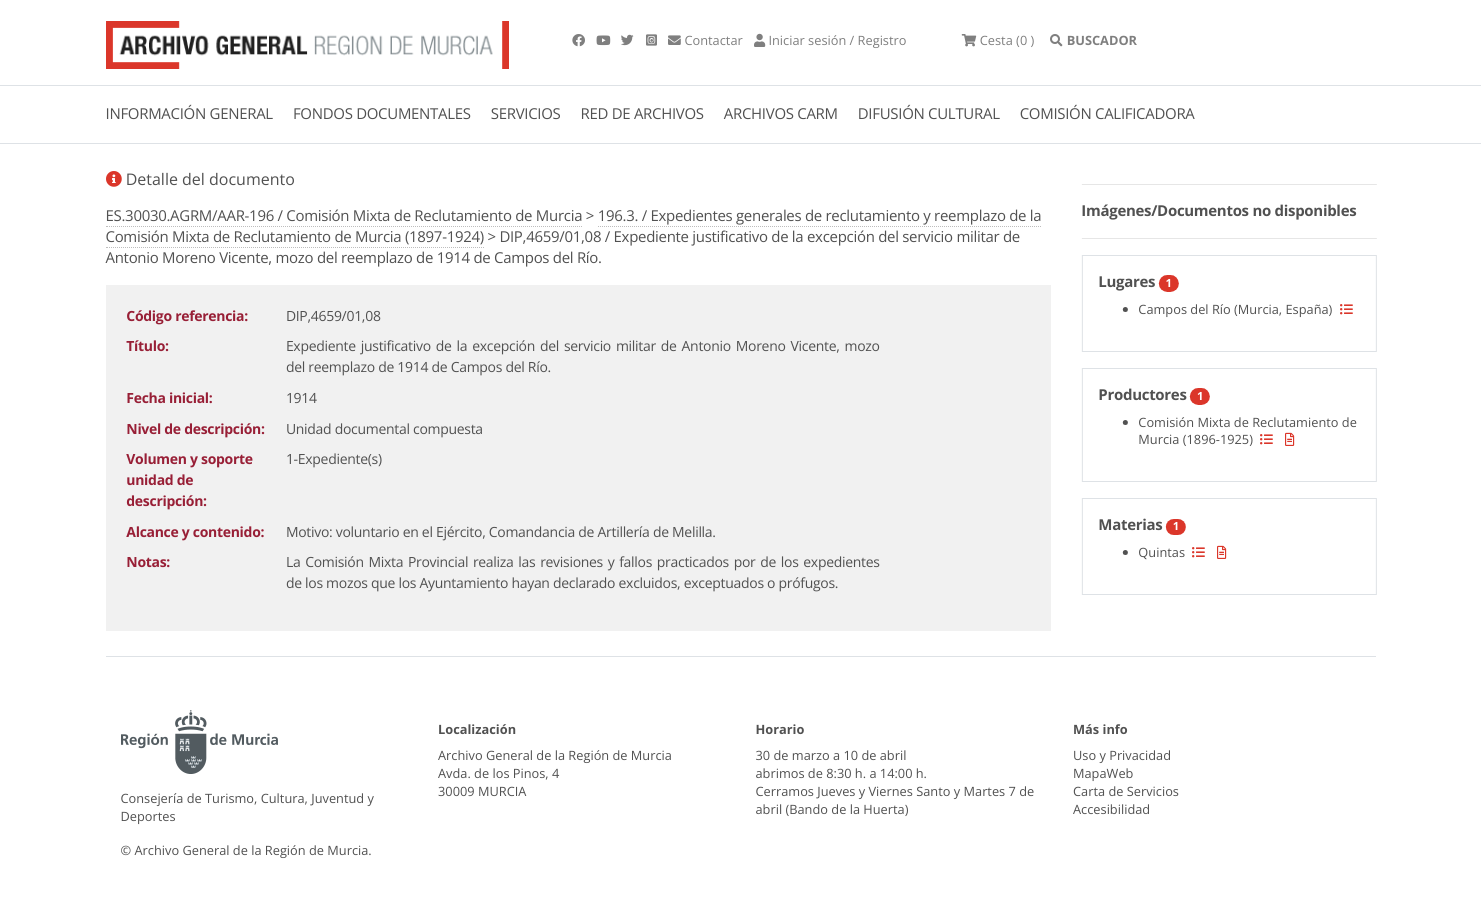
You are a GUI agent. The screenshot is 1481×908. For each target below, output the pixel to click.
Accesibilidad (1111, 809)
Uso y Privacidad (1122, 755)
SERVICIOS (526, 114)
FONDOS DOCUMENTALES (382, 114)
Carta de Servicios (1126, 791)
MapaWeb (1103, 773)
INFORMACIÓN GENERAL (189, 114)
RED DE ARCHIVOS (642, 114)
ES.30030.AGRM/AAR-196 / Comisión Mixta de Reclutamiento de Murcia (344, 216)
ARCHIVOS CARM (781, 114)
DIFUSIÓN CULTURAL (929, 114)
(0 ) (998, 40)
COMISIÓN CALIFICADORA (1107, 114)
